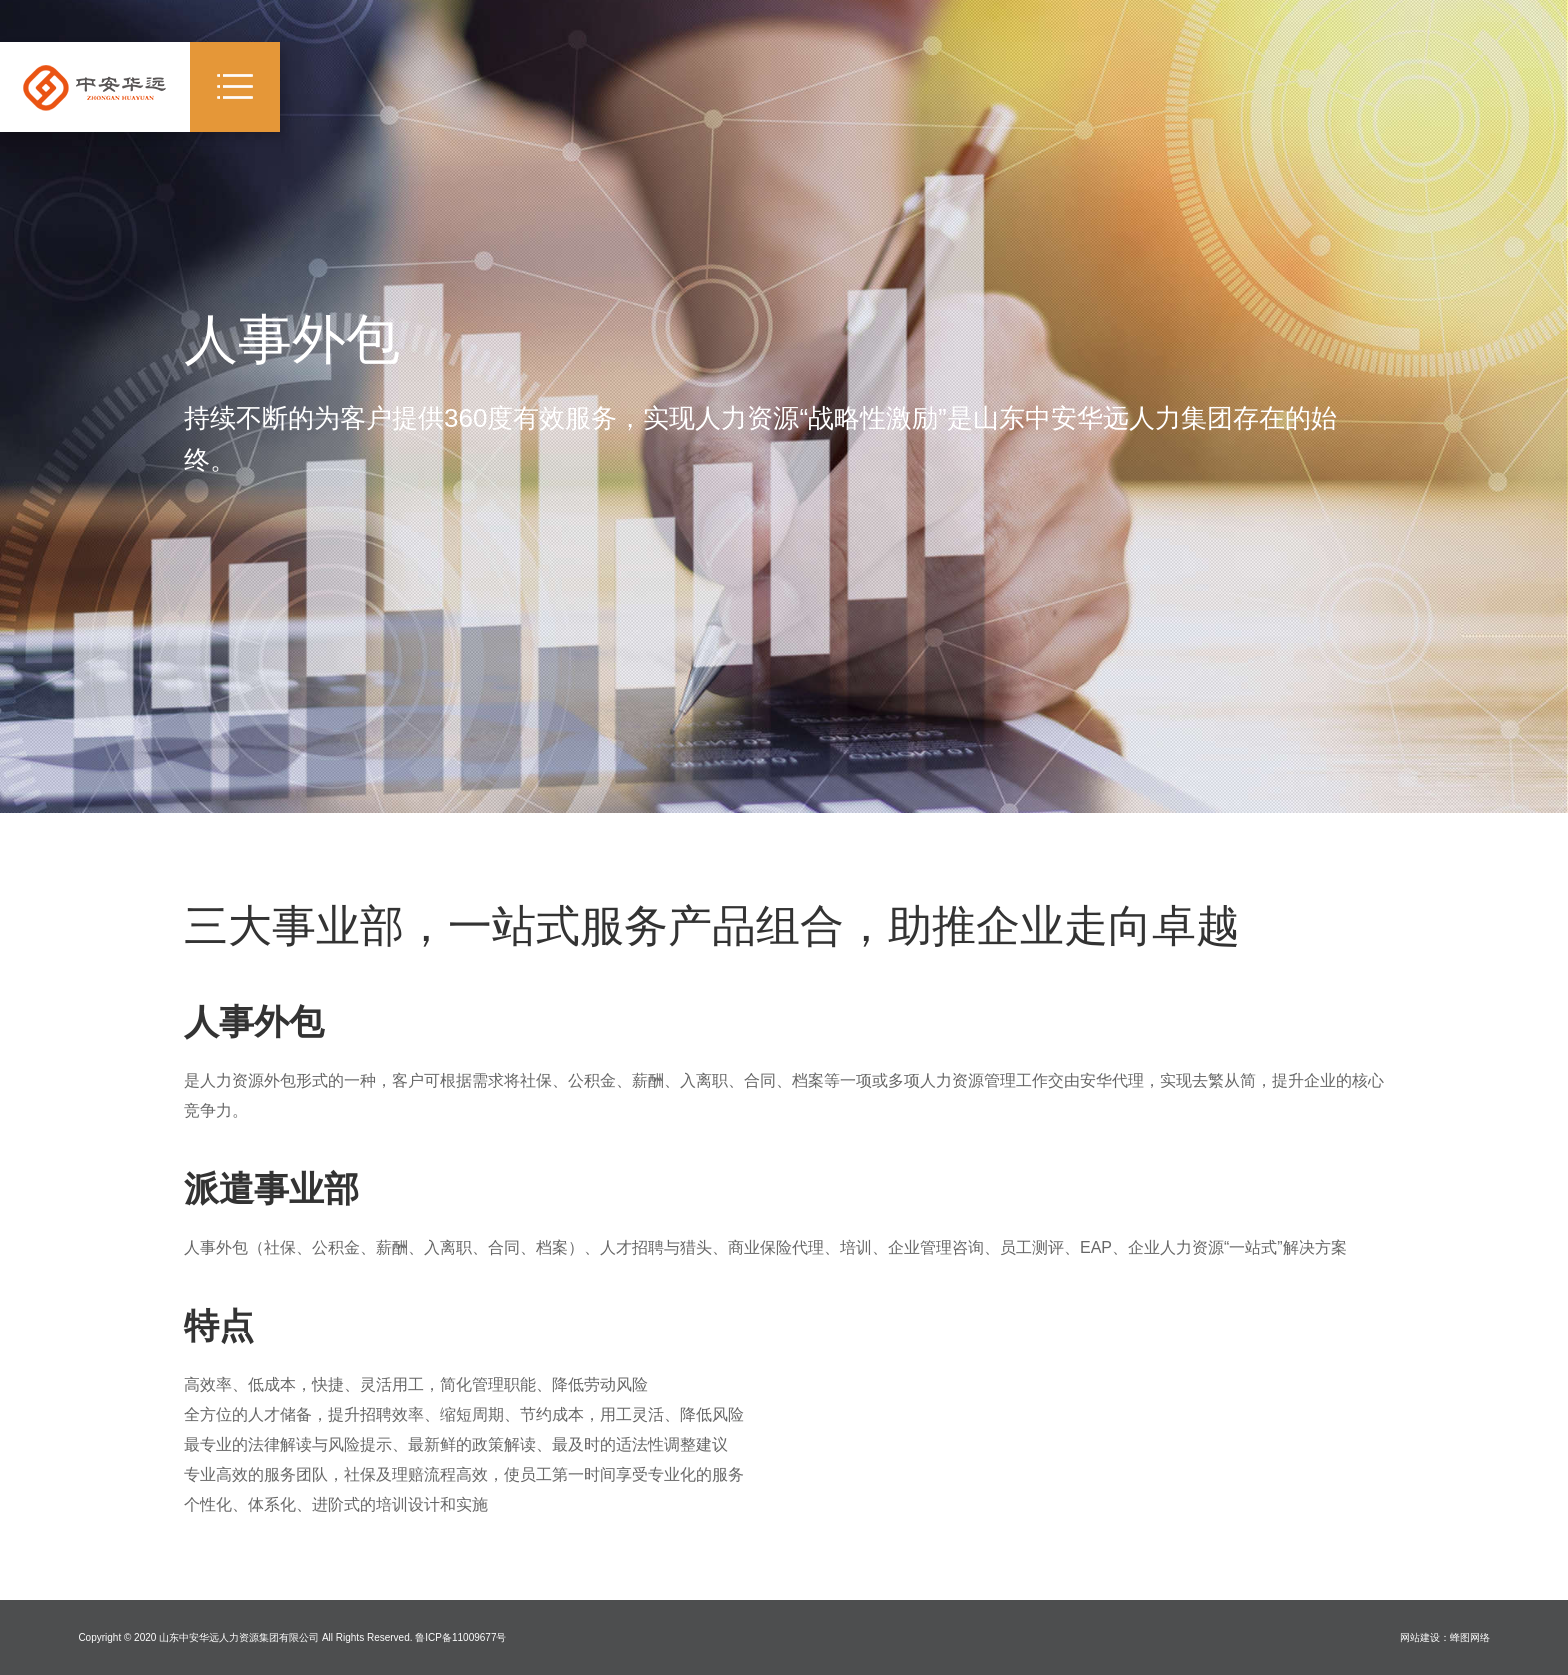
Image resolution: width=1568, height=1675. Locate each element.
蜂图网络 (1470, 1637)
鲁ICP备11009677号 (460, 1637)
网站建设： (1425, 1637)
